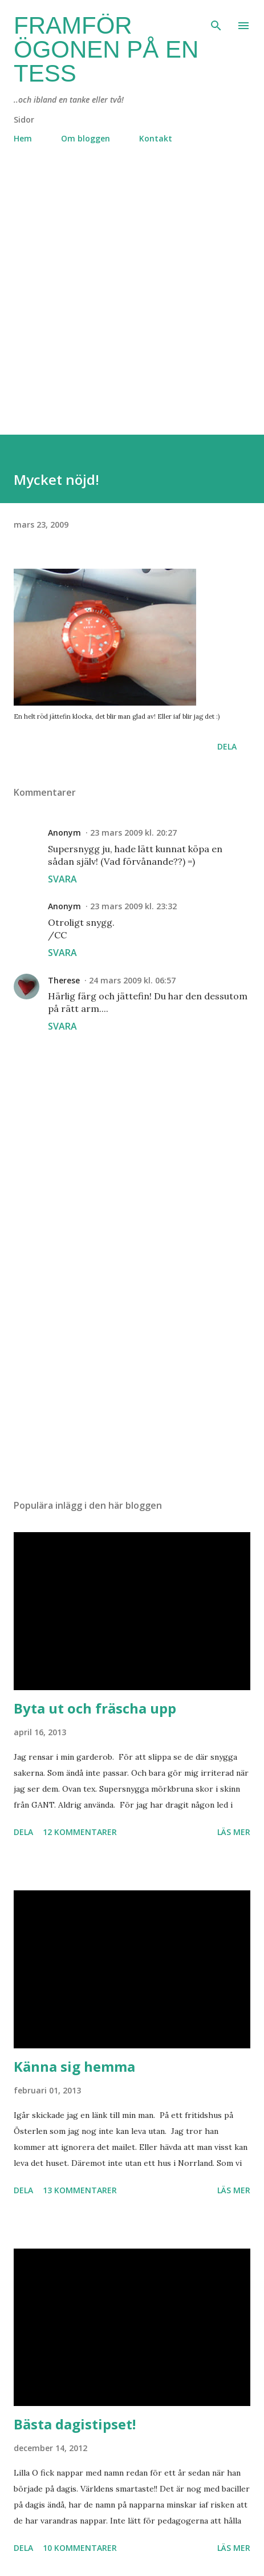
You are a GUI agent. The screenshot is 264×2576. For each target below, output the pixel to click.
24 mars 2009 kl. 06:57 (132, 980)
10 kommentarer (80, 2547)
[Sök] (216, 20)
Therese (64, 980)
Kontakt (155, 138)
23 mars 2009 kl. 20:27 (133, 832)
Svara (62, 879)
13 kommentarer (80, 2190)
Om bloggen (85, 138)
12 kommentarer (80, 1831)
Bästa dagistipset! (75, 2424)
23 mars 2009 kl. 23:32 (133, 906)
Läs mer (233, 1831)
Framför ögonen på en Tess (106, 49)
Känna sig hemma (74, 2066)
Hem (23, 138)
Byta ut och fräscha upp (95, 1708)
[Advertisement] (132, 303)
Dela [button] (227, 746)
